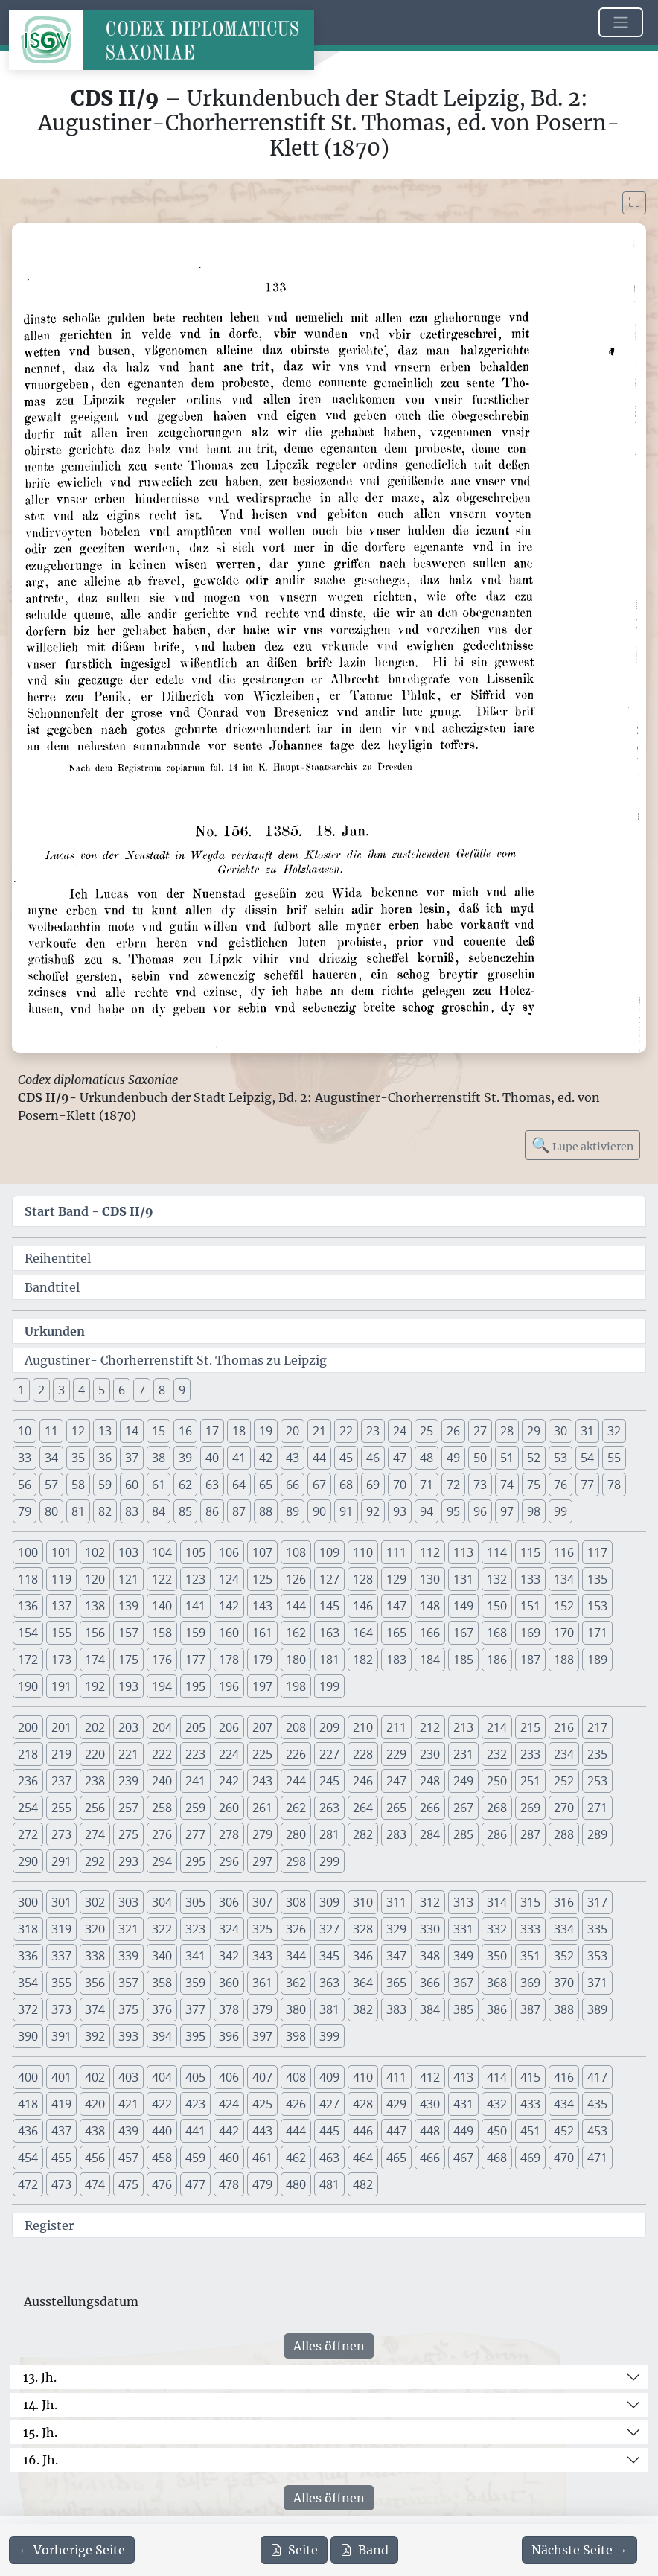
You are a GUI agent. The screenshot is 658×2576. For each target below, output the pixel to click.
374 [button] (95, 2009)
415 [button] (530, 2077)
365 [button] (396, 1982)
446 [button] (363, 2131)
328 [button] (363, 1929)
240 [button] (162, 1781)
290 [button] (28, 1861)
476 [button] (162, 2184)
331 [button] (463, 1929)
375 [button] (128, 2009)
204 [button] (162, 1727)
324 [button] (229, 1929)
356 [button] (95, 1982)
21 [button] (319, 1431)
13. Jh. (40, 2377)
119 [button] (61, 1579)
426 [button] (296, 2104)
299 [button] (329, 1861)
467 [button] (463, 2157)
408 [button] (296, 2077)
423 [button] (195, 2104)
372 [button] (28, 2009)
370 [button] (564, 1982)
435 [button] (597, 2104)
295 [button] (195, 1861)
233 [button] (530, 1754)
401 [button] (61, 2077)
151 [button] (530, 1606)
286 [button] (497, 1834)
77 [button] (587, 1484)
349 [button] (463, 1956)
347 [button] (396, 1956)
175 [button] (128, 1659)
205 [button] (195, 1727)
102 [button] (95, 1552)
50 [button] (480, 1458)
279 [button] (262, 1834)
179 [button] (262, 1659)
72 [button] (453, 1484)
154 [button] (28, 1633)
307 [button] (262, 1902)
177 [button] (195, 1659)
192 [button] (95, 1686)
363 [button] (329, 1982)
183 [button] (396, 1659)
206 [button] (229, 1727)
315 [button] (530, 1902)
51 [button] (507, 1458)
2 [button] (41, 1390)
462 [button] (296, 2157)
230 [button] (430, 1754)
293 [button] (128, 1861)
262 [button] (296, 1807)
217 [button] (597, 1727)
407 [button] (262, 2077)
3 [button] (61, 1390)
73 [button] (480, 1484)
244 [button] (296, 1781)
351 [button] (530, 1956)
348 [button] (430, 1956)
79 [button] (24, 1511)
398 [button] (296, 2036)
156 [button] (95, 1633)
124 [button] (229, 1579)
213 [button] (463, 1727)
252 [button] (564, 1781)
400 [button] (28, 2077)
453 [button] (597, 2131)
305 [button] (195, 1902)
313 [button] (463, 1902)
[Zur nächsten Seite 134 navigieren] (579, 2550)
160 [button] (229, 1633)
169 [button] (530, 1633)
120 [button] (95, 1579)
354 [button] (28, 1982)
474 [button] (95, 2184)
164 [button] (363, 1633)
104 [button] (162, 1552)
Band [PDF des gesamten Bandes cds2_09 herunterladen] (364, 2549)
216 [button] (564, 1727)
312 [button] (430, 1902)
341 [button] (195, 1956)
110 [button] (363, 1552)
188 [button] (564, 1659)
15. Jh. (40, 2432)
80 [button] (51, 1511)
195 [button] (195, 1686)
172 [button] (28, 1659)
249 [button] (463, 1781)
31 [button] (587, 1431)
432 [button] (497, 2104)
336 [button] (28, 1956)
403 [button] (128, 2077)
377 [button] (195, 2009)
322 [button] (162, 1929)
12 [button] (78, 1431)
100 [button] (28, 1552)
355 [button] (61, 1982)
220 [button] (95, 1754)
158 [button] (162, 1633)
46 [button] (373, 1458)
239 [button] (128, 1781)
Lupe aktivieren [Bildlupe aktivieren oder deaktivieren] (582, 1144)
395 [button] (195, 2036)
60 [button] (131, 1484)
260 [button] (229, 1807)
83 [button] (131, 1511)
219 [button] (61, 1754)
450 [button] (497, 2131)
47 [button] (399, 1458)
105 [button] (195, 1552)
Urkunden (55, 1331)
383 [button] (396, 2009)
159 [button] (195, 1633)
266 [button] (430, 1807)
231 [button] (463, 1754)
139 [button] (128, 1606)
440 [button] (162, 2131)
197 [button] (262, 1686)
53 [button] (560, 1458)
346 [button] (363, 1956)
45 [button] (346, 1458)
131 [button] (463, 1579)
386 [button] (497, 2009)
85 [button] (185, 1511)
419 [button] (61, 2104)
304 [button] (162, 1902)
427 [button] (329, 2104)
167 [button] (463, 1633)
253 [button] (597, 1781)
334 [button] (564, 1929)
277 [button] (195, 1834)
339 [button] (128, 1956)
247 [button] (396, 1781)
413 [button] (463, 2077)
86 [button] (212, 1511)
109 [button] (329, 1552)
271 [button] (597, 1807)
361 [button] (262, 1982)
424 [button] (229, 2104)
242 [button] (229, 1781)
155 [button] (61, 1633)
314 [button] (497, 1902)
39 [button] (185, 1458)
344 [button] (296, 1956)
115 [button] (530, 1552)
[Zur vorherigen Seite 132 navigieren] (72, 2550)
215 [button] (530, 1727)
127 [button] (329, 1579)
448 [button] (430, 2131)
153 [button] (597, 1606)
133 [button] (530, 1579)
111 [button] (396, 1552)
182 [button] (363, 1659)
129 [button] (396, 1579)
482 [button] (363, 2184)
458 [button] (162, 2157)
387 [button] (530, 2009)
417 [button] (597, 2077)
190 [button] (28, 1686)
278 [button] (229, 1834)
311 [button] (396, 1902)
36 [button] (105, 1458)
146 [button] (363, 1606)
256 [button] (95, 1807)
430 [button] (430, 2104)
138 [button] (95, 1606)
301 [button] (61, 1902)
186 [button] (497, 1659)
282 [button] (363, 1834)
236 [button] (28, 1781)
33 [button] (24, 1458)
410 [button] (363, 2077)
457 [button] (128, 2157)
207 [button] (262, 1727)
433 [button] (530, 2104)
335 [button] (597, 1929)
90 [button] (319, 1511)
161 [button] (262, 1633)
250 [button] (497, 1781)
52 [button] (533, 1458)
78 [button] (614, 1484)
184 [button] (430, 1659)
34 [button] (51, 1458)
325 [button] (262, 1929)
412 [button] (430, 2077)
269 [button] (530, 1807)
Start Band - (89, 1211)
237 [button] (61, 1781)
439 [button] (128, 2131)
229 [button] (396, 1754)
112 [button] (430, 1552)
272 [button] (28, 1834)
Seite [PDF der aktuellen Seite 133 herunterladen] (294, 2549)
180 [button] (296, 1659)
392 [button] (95, 2036)
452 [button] (564, 2131)
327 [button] (329, 1929)
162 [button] (296, 1633)
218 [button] (28, 1754)
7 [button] (141, 1390)
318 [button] (28, 1929)
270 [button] (564, 1807)
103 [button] (128, 1552)
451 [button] (530, 2131)
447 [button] (396, 2131)
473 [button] (61, 2184)
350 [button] (497, 1956)
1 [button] (21, 1390)
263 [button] (329, 1807)
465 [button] (396, 2157)
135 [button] (597, 1579)
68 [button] (346, 1484)
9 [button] (182, 1390)
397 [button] (262, 2036)
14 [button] (131, 1431)
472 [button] (28, 2184)
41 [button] (239, 1458)
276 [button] (162, 1834)
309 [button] (329, 1902)
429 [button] (396, 2104)
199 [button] (329, 1686)
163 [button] (329, 1633)
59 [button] (105, 1484)
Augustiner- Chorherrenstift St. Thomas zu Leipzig (176, 1360)
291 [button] (61, 1861)
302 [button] (95, 1902)
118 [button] (28, 1579)
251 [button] (530, 1781)
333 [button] (530, 1929)
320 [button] (95, 1929)
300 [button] (28, 1902)
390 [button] (28, 2036)
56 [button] (24, 1484)
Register (49, 2225)
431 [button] (463, 2104)
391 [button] (61, 2036)
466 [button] (430, 2157)
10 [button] (24, 1431)
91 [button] (346, 1511)
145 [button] (329, 1606)
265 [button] (396, 1807)
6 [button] (121, 1390)
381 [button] (329, 2009)
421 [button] (128, 2104)
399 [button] (329, 2036)
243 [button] (262, 1781)
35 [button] (78, 1458)
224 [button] (229, 1754)
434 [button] (564, 2104)
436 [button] (28, 2131)
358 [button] (162, 1982)
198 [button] (296, 1686)
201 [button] (61, 1727)
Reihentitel (58, 1258)
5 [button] (101, 1390)
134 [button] (564, 1579)
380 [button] (296, 2009)
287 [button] (530, 1834)
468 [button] (497, 2157)
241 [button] (195, 1781)
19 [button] (265, 1431)
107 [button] (262, 1552)
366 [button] (430, 1982)
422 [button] (162, 2104)
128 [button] (363, 1579)
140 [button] (162, 1606)
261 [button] (262, 1807)
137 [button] (61, 1606)
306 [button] (229, 1902)
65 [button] (265, 1484)
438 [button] (95, 2131)
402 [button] (95, 2077)
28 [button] (507, 1431)
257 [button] (128, 1807)
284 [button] (430, 1834)
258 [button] (162, 1807)
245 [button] (329, 1781)
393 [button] (128, 2036)
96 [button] (480, 1511)
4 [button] (81, 1390)
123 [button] (195, 1579)
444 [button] (296, 2131)
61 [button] (158, 1484)
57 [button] (51, 1484)
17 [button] (212, 1431)
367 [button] (463, 1982)
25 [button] (426, 1431)
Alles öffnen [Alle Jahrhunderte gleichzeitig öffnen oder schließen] (329, 2346)
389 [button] (597, 2009)
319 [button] (61, 1929)
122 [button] (162, 1579)
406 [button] (229, 2077)
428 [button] (363, 2104)
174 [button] (95, 1659)
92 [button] (373, 1511)
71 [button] (426, 1484)
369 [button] (530, 1982)
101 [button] (61, 1552)
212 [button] (430, 1727)
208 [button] (296, 1727)
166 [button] (430, 1633)
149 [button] (463, 1606)
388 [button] (564, 2009)
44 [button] (319, 1458)
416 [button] (564, 2077)
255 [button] (61, 1807)
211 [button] (396, 1727)
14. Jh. (40, 2404)
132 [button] (497, 1579)
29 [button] (533, 1431)
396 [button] (229, 2036)
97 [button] (507, 1511)
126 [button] (296, 1579)
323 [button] (195, 1929)
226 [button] (296, 1754)
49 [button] (453, 1458)
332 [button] (497, 1929)
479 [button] (262, 2184)
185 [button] (463, 1659)
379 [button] (262, 2009)
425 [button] (262, 2104)
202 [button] (95, 1727)
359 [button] (195, 1982)
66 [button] (292, 1484)
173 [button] (61, 1659)
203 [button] (128, 1727)
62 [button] (185, 1484)
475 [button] (128, 2184)
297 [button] (262, 1861)
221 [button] (128, 1754)
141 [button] (195, 1606)
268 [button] (497, 1807)
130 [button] (430, 1579)
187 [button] (530, 1659)
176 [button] (162, 1659)
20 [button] (292, 1431)
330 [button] (430, 1929)
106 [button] (229, 1552)
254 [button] (28, 1807)
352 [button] (564, 1956)
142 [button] (229, 1606)
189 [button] (597, 1659)
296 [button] (229, 1861)
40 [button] (212, 1458)
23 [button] (373, 1431)
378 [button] (229, 2009)
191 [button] (61, 1686)
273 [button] (61, 1834)
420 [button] (95, 2104)
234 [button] (564, 1754)
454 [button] (28, 2157)
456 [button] (95, 2157)
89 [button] (292, 1511)
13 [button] (105, 1431)
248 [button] (430, 1781)
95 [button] (453, 1511)
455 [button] (61, 2157)
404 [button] (162, 2077)
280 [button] (296, 1834)
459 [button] (195, 2157)
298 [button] (296, 1861)
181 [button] (329, 1659)
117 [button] (597, 1552)
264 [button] (363, 1807)
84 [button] (158, 1511)
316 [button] (564, 1902)
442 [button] (229, 2131)
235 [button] (597, 1754)
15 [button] (158, 1431)
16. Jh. (40, 2459)
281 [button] (329, 1834)
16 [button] (185, 1431)
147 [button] (396, 1606)
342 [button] (229, 1956)
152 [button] (564, 1606)
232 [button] (497, 1754)
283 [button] (396, 1834)
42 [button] (265, 1458)
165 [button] (396, 1633)
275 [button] (128, 1834)
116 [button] (564, 1552)
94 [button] (426, 1511)
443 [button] (262, 2131)
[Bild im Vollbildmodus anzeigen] (634, 202)
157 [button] (128, 1633)
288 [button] (564, 1834)
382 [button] (363, 2009)
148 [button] (430, 1606)
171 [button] (597, 1633)
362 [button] (296, 1982)
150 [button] (497, 1606)
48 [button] (426, 1458)
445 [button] (329, 2131)
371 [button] (597, 1982)
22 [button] (346, 1431)
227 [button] (329, 1754)
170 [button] (564, 1633)
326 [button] (296, 1929)
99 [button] (560, 1511)
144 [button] (296, 1606)
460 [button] (229, 2157)
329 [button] (396, 1929)
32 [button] (614, 1431)
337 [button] (61, 1956)
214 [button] (497, 1727)
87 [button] (239, 1511)
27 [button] (480, 1431)
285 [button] (463, 1834)
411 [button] (396, 2077)
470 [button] (564, 2157)
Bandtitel (52, 1287)
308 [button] (296, 1902)
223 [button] (195, 1754)
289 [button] (597, 1834)
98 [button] (533, 1511)
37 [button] (131, 1458)
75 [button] (533, 1484)
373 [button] (61, 2009)
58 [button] (78, 1484)
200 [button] (28, 1727)
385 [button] (463, 2009)
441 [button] (195, 2131)
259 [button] (195, 1807)
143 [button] (262, 1606)
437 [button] (61, 2131)
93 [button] (399, 1511)
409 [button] (329, 2077)
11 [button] (51, 1431)
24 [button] (399, 1431)
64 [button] (239, 1484)
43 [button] (292, 1458)
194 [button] (162, 1686)
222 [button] (162, 1754)
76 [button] (560, 1484)
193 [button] (128, 1686)
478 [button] (229, 2184)
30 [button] (560, 1431)
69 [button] (373, 1484)
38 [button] (158, 1458)
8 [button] (162, 1390)
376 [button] (162, 2009)
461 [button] (262, 2157)
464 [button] (363, 2157)
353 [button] (597, 1956)
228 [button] (363, 1754)
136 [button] (28, 1606)
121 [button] (128, 1579)
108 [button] (296, 1552)
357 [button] (128, 1982)
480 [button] (296, 2184)
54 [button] (587, 1458)
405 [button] (195, 2077)
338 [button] (95, 1956)
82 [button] (105, 1511)
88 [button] (265, 1511)
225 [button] (262, 1754)
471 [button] (597, 2157)
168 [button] (497, 1633)
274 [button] (95, 1834)
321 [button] (128, 1929)
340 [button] (162, 1956)
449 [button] (463, 2131)
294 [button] (162, 1861)
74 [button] (507, 1484)
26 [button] (453, 1431)
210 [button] (363, 1727)
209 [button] (329, 1727)
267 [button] (463, 1807)
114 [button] (497, 1552)
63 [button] (212, 1484)
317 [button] (597, 1902)
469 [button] (530, 2157)
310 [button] (363, 1902)
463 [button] (329, 2157)
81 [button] (78, 1511)
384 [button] (430, 2009)
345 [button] (329, 1956)
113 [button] (463, 1552)
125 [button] (262, 1579)
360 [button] (229, 1982)
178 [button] (229, 1659)
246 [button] (363, 1781)
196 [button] (229, 1686)
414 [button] (497, 2077)
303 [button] (128, 1902)
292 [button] (95, 1861)
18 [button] (239, 1431)
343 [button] (262, 1956)
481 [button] (329, 2184)
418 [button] (28, 2104)
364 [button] (363, 1982)
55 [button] (614, 1458)
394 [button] (162, 2036)
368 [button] (497, 1982)
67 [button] (319, 1484)
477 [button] (195, 2184)
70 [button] (399, 1484)
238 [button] (95, 1781)
